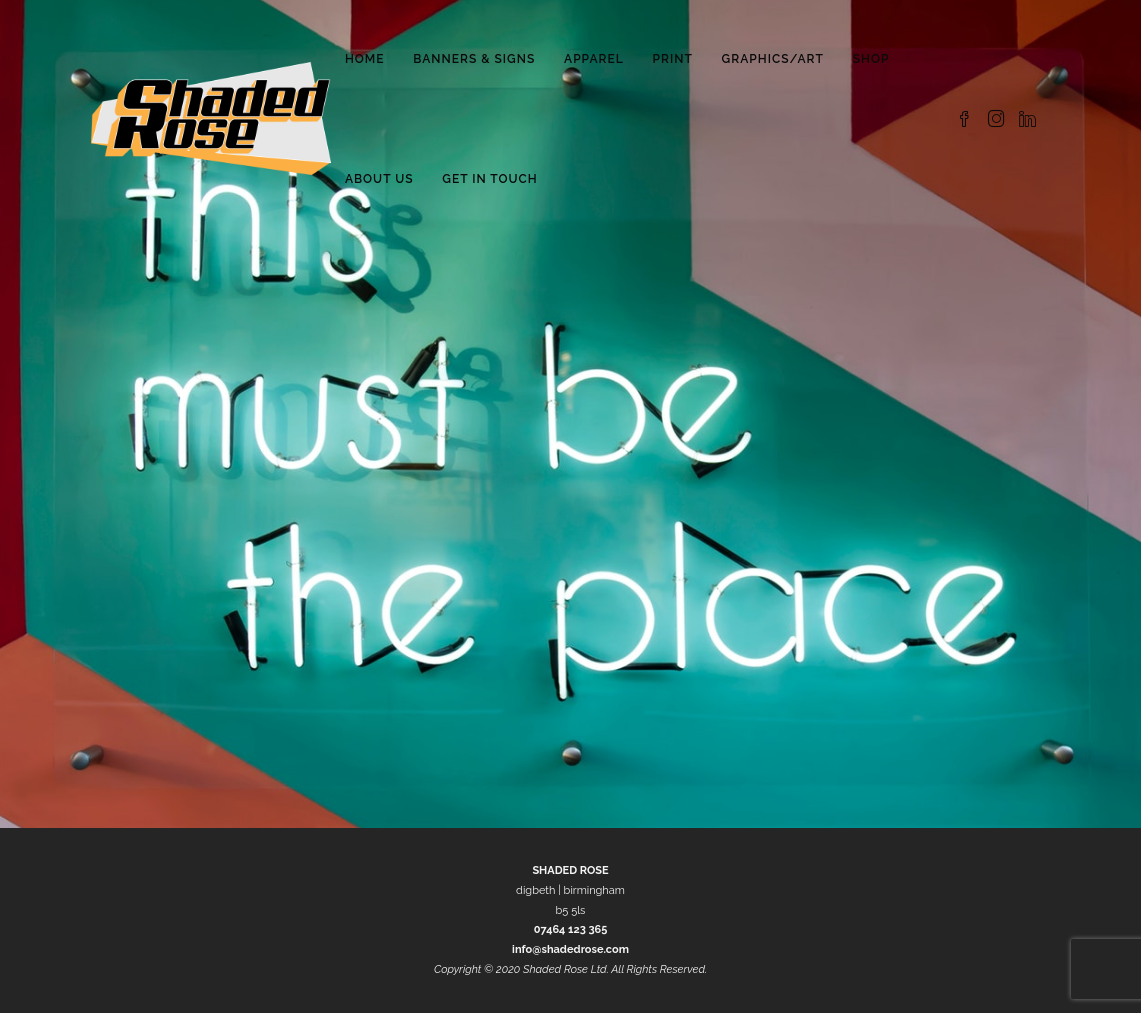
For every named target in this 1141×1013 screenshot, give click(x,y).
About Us (379, 179)
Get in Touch (489, 179)
